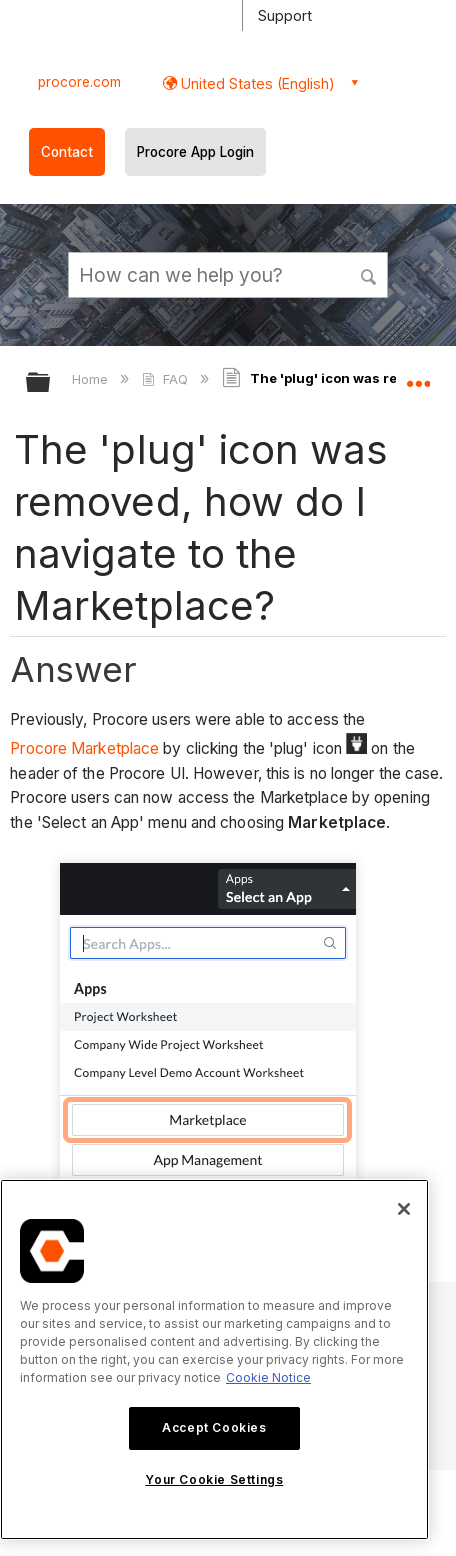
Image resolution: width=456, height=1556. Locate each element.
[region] (214, 1359)
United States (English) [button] (256, 83)
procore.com (79, 82)
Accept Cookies (214, 1427)
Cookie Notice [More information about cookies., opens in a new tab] (268, 1377)
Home (92, 379)
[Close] (404, 1209)
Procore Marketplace (84, 748)
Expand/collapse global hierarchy (51, 383)
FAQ (166, 379)
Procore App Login (195, 152)
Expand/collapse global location (418, 376)
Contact (67, 152)
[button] (369, 274)
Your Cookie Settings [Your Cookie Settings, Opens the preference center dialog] (214, 1479)
